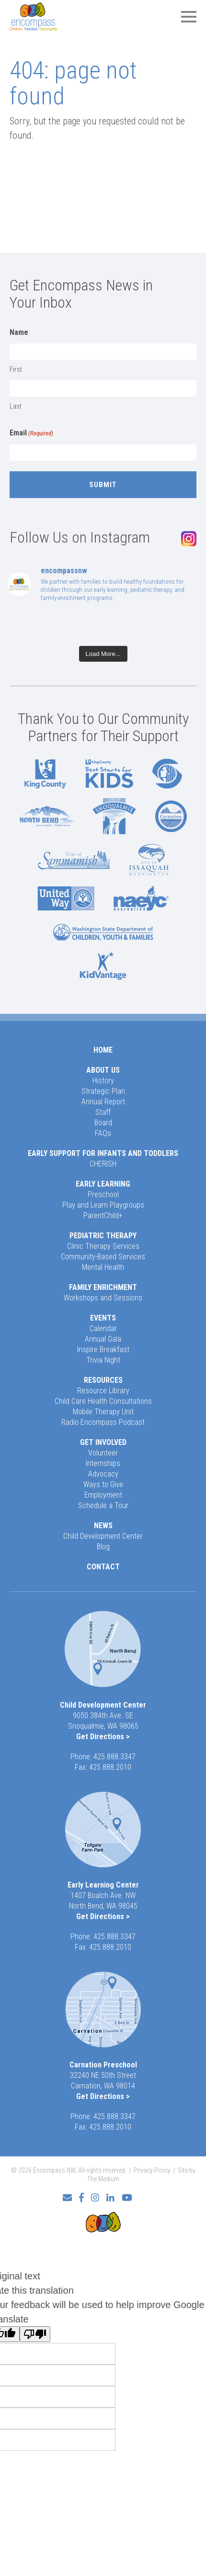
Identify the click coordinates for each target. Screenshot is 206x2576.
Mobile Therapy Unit (103, 1411)
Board (103, 1122)
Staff (103, 1112)
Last (16, 406)
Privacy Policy (152, 2170)
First (16, 369)
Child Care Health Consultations (103, 1401)
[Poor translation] (35, 2334)
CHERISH (103, 1163)
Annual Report (103, 1101)
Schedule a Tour (103, 1505)
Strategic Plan (103, 1091)
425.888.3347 (114, 1756)
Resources (103, 1380)
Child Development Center (103, 1536)
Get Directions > (103, 1736)
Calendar (103, 1328)
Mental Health (103, 1267)
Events (103, 1317)
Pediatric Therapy (103, 1235)
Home (103, 1050)
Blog (103, 1546)
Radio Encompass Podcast (103, 1422)
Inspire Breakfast (103, 1349)
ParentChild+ (103, 1215)
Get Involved (103, 1442)
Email (31, 433)
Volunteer (103, 1452)
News (103, 1525)
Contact (103, 1566)
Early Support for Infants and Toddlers (103, 1153)
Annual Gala (103, 1339)
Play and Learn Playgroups (103, 1205)
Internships (103, 1463)
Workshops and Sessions (103, 1297)
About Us (103, 1070)
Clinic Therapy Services (103, 1246)
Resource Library (103, 1390)
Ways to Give (103, 1484)
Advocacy (103, 1473)
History (103, 1080)
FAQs (103, 1133)
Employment (103, 1494)
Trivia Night (103, 1360)
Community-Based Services (103, 1256)
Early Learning (103, 1183)
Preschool (103, 1194)
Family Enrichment (103, 1287)
